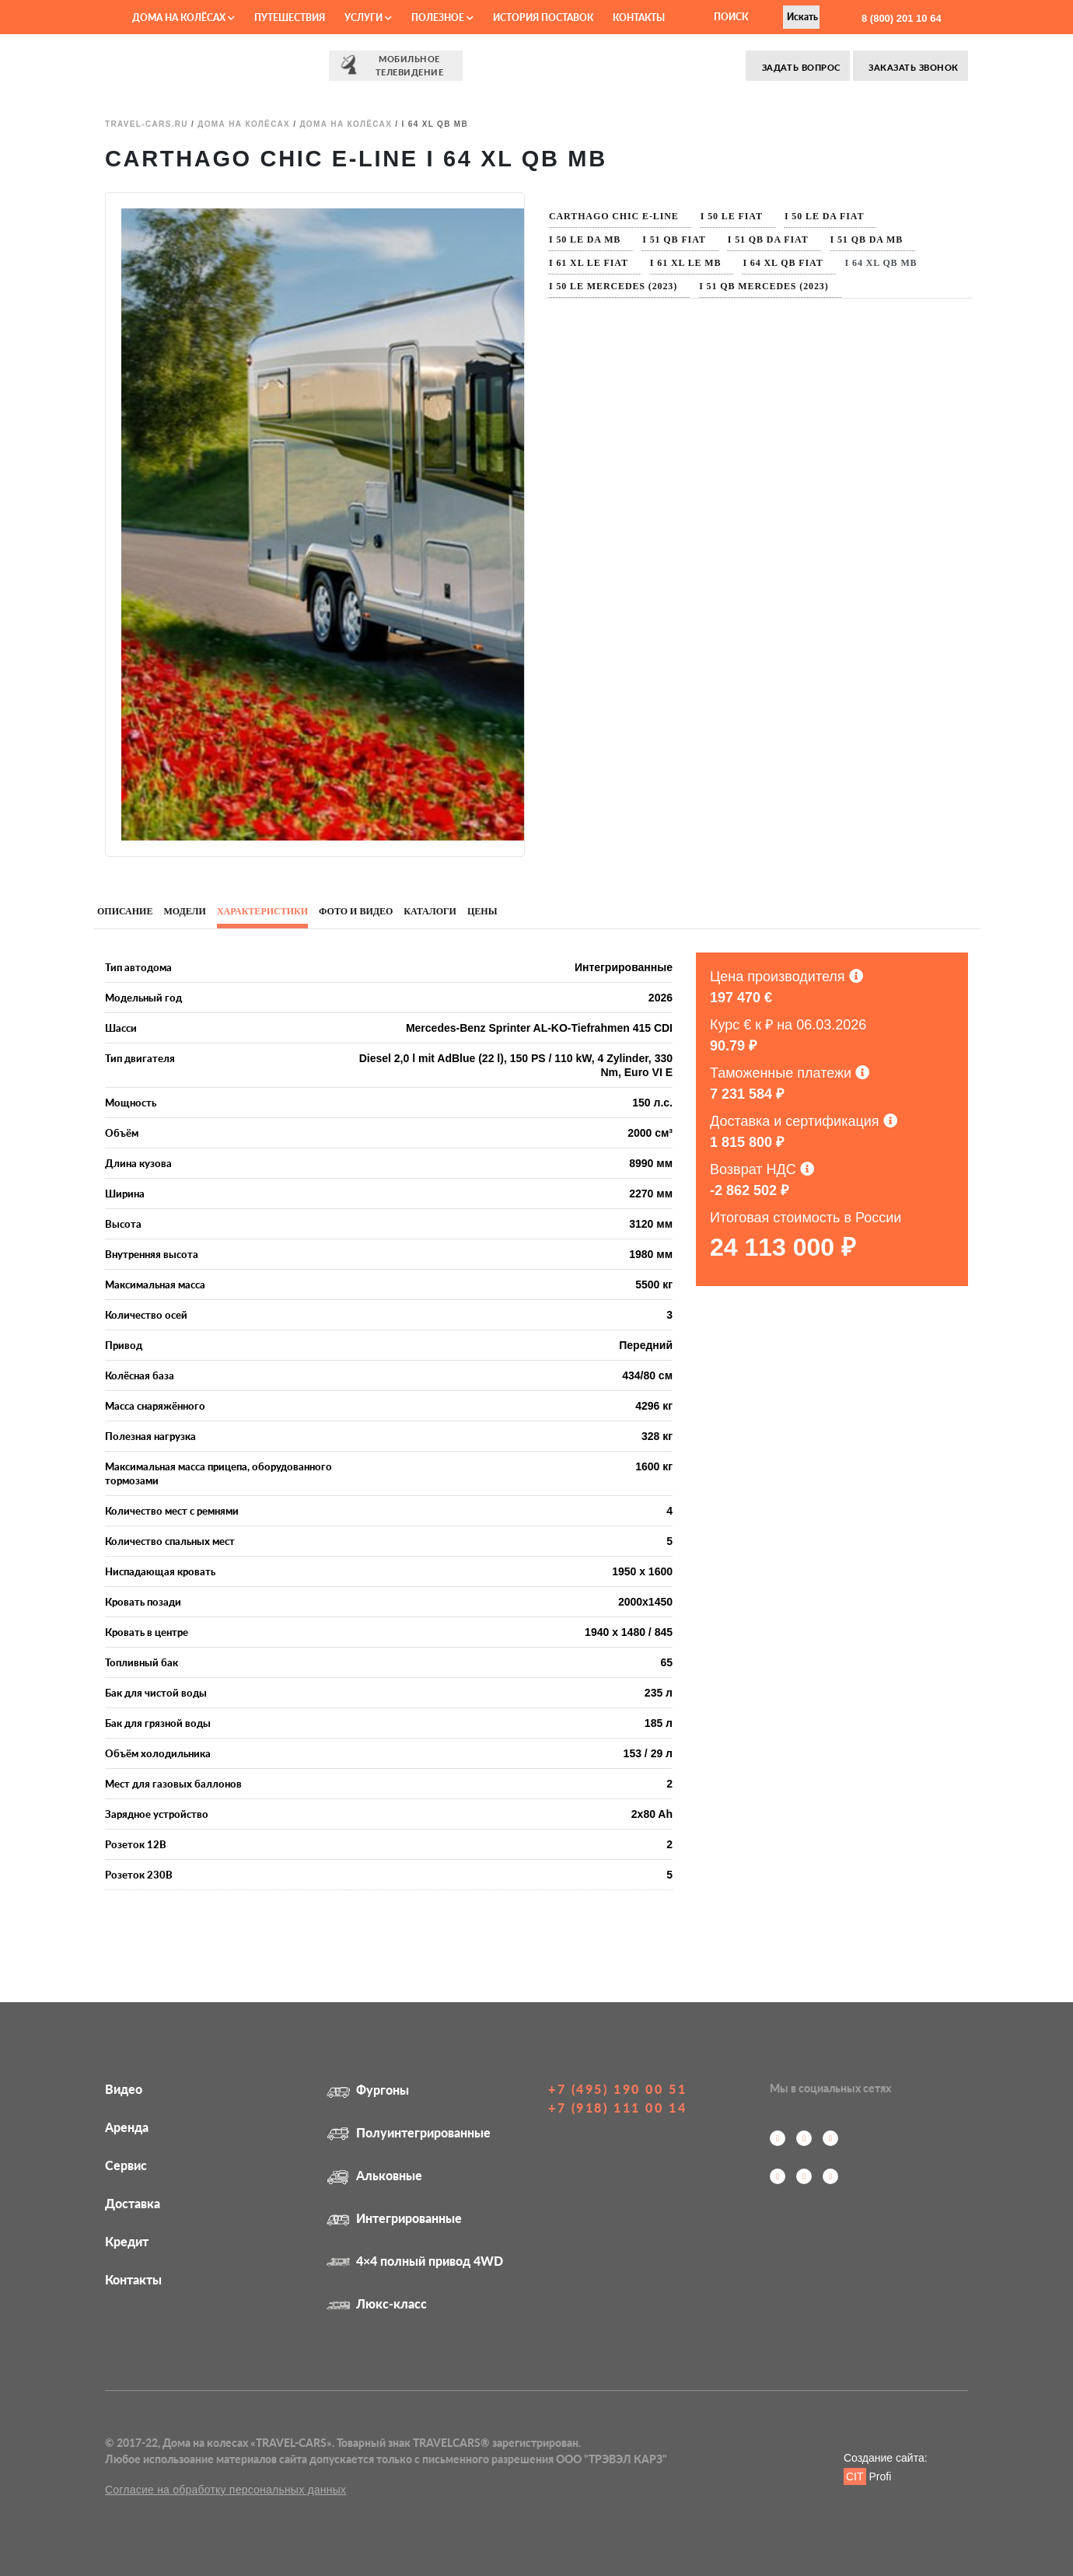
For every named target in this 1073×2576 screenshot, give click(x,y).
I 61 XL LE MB (686, 262)
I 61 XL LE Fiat (588, 262)
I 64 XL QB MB (881, 262)
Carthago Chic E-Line (614, 216)
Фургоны (368, 2089)
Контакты (639, 17)
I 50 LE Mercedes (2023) (613, 286)
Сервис (126, 2165)
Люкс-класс (377, 2303)
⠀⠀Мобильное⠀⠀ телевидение (395, 65)
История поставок (543, 17)
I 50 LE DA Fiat (824, 216)
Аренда (127, 2127)
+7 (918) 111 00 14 (617, 2107)
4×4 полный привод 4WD (415, 2260)
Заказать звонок (912, 67)
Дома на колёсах (183, 17)
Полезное (442, 17)
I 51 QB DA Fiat (768, 239)
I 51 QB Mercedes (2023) (763, 286)
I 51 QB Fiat (673, 239)
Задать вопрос (799, 67)
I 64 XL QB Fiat (783, 262)
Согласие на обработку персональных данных (225, 2489)
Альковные (374, 2175)
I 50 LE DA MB (584, 239)
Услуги (368, 17)
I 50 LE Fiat (732, 216)
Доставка (132, 2203)
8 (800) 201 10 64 (899, 18)
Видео (123, 2088)
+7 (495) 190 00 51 (617, 2088)
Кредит (127, 2241)
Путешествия (289, 17)
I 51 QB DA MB (866, 239)
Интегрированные (394, 2218)
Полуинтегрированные (409, 2132)
